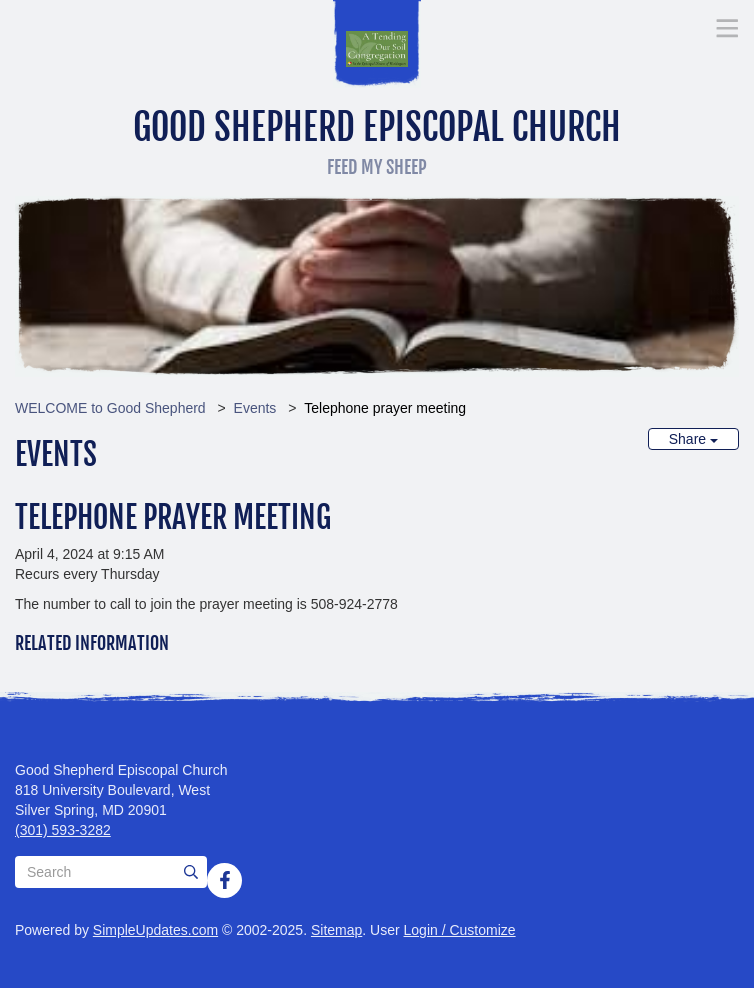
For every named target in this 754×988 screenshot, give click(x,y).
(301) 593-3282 (63, 830)
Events (255, 408)
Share (693, 439)
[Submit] (191, 872)
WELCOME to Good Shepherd (110, 408)
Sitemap (336, 930)
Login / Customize (460, 930)
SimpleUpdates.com (155, 930)
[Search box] (111, 872)
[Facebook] (225, 880)
